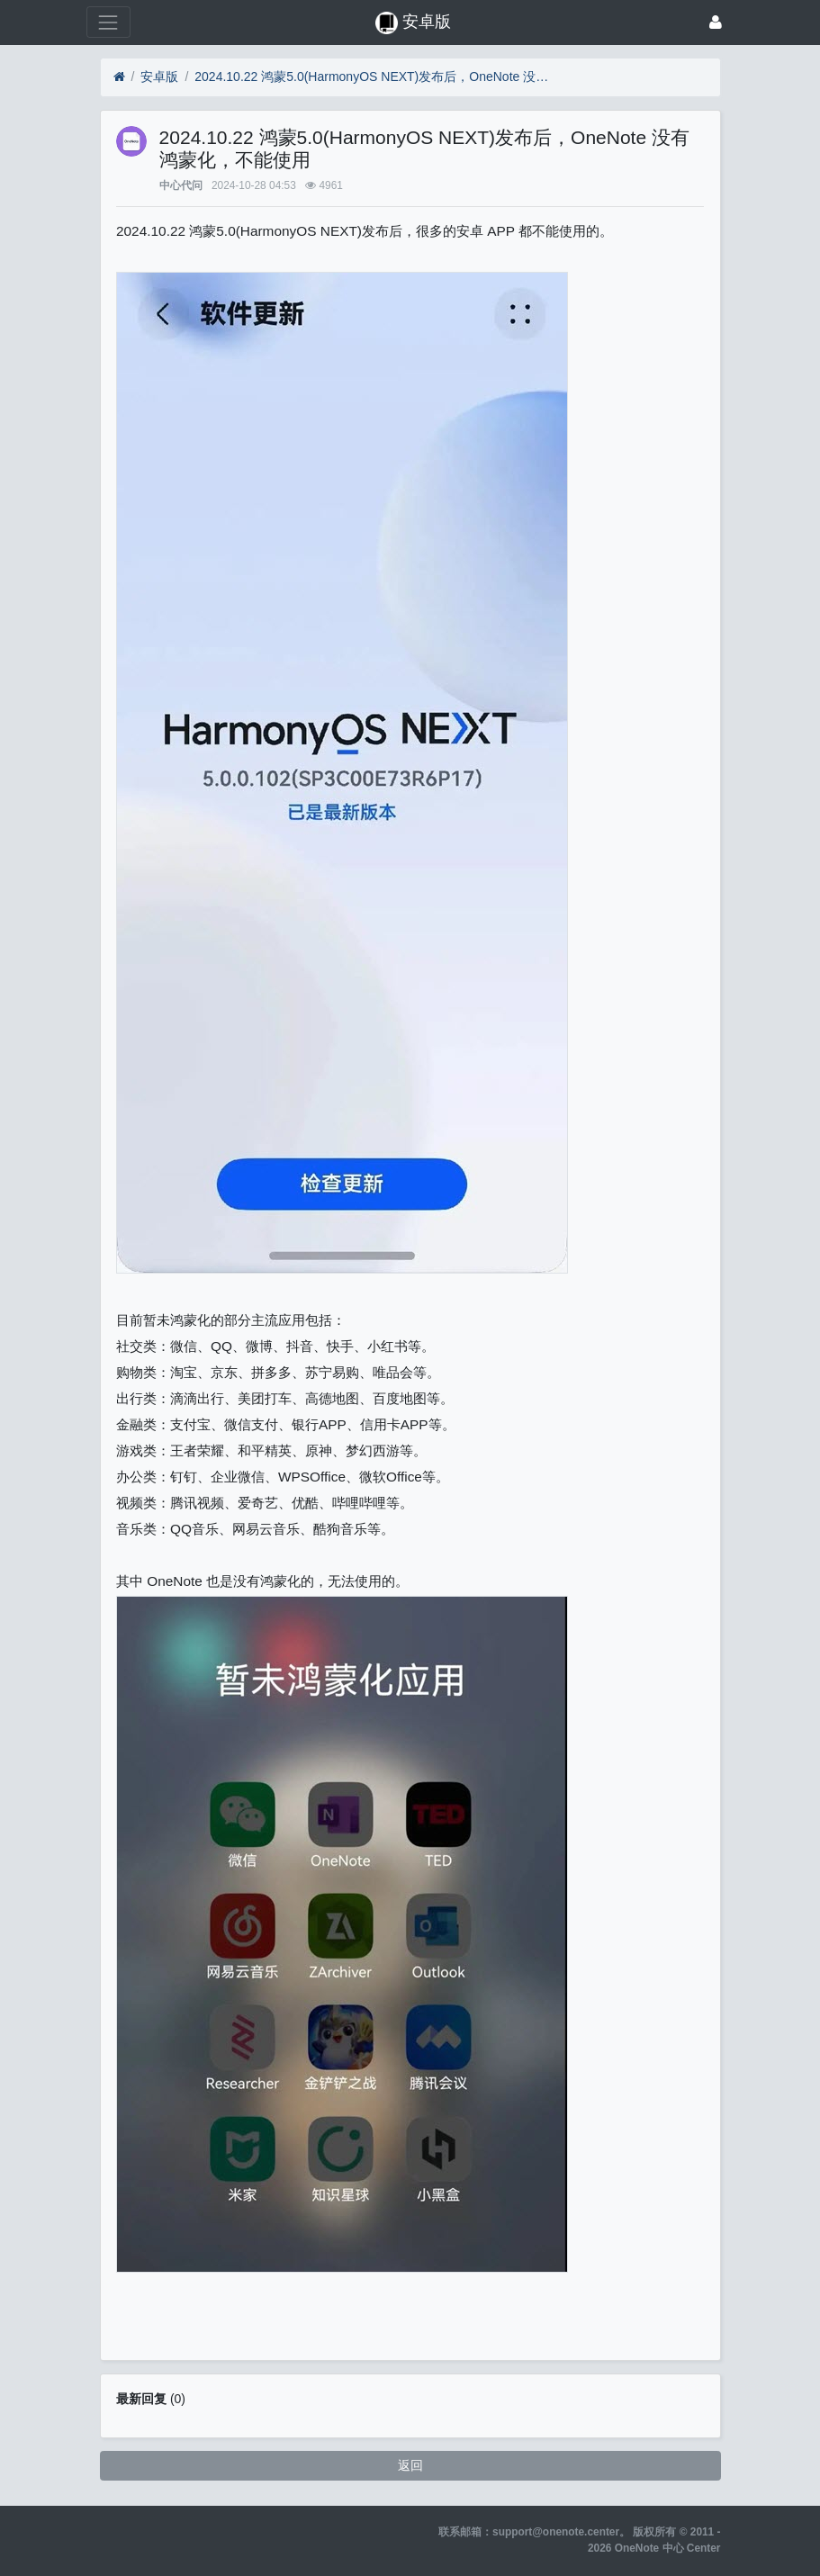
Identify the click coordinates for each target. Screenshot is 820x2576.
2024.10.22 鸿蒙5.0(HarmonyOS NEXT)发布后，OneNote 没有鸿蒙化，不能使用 (374, 76)
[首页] (119, 77)
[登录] (715, 22)
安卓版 (159, 76)
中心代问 (181, 185)
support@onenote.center (555, 2532)
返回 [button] (410, 2465)
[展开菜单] (108, 22)
